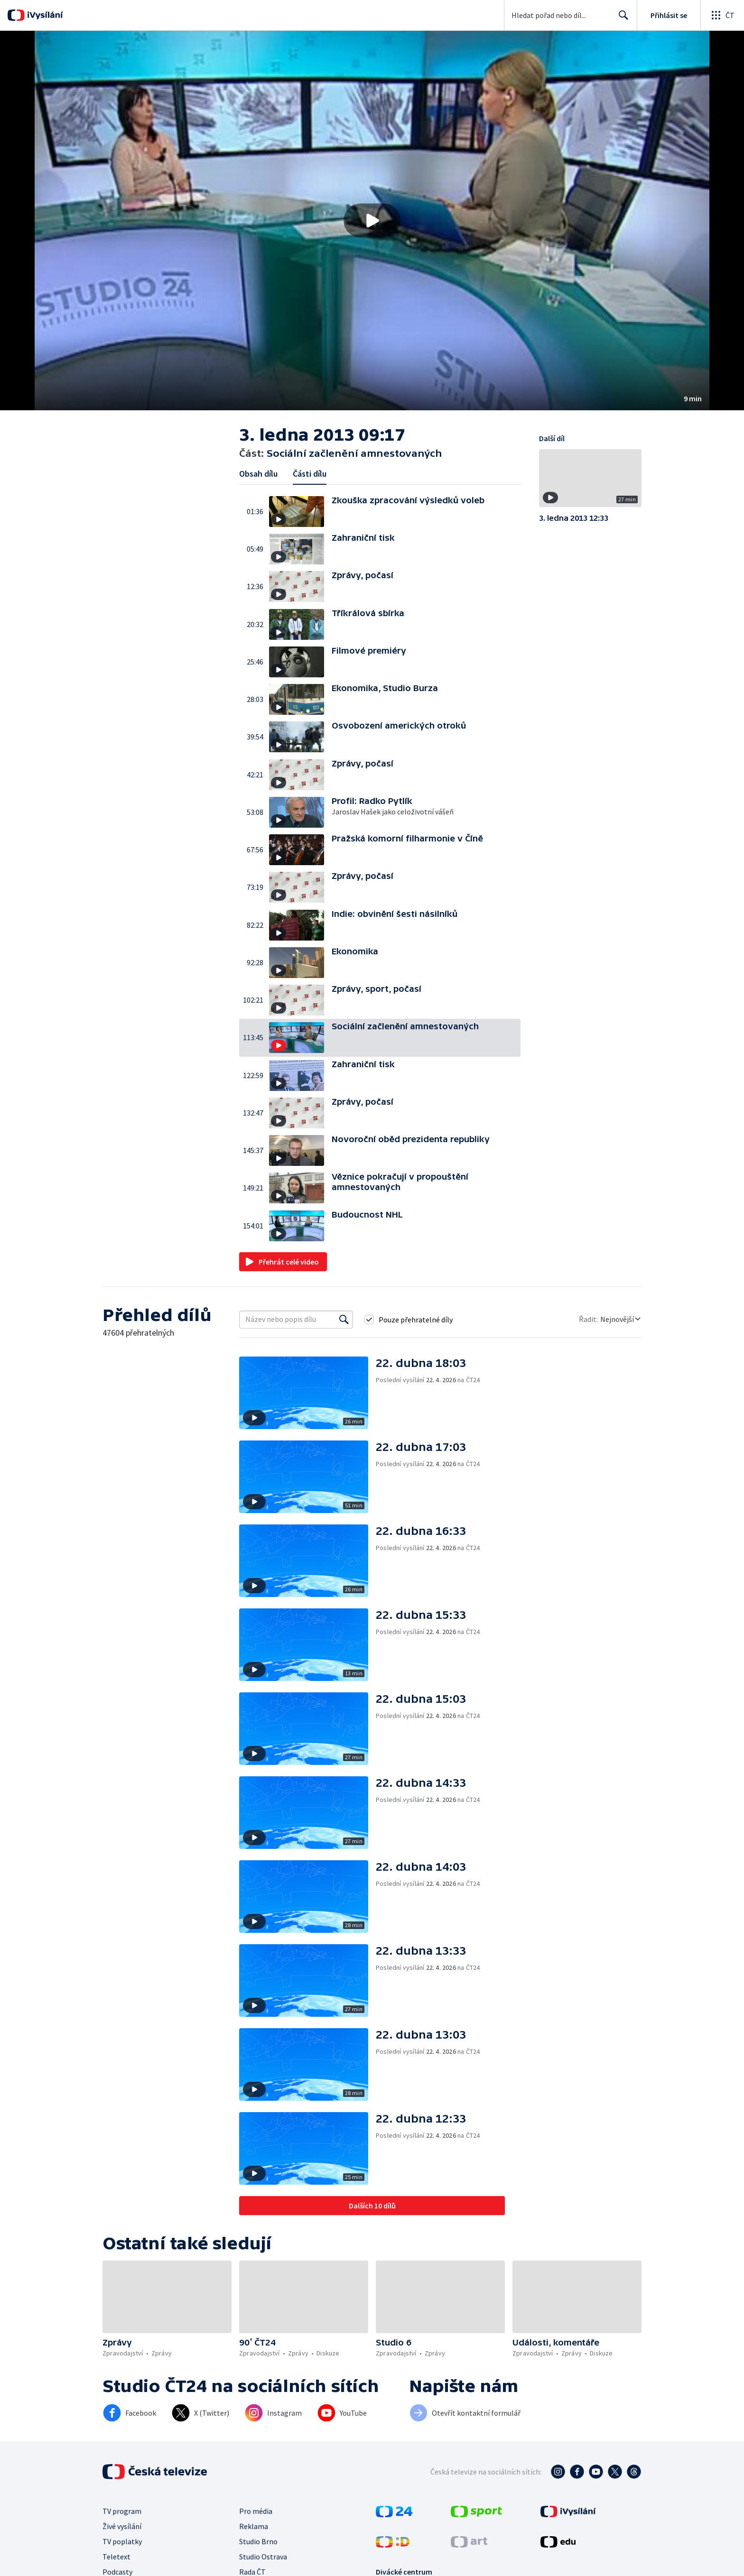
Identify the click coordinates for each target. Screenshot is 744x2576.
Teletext (116, 2556)
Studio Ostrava (263, 2556)
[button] (372, 220)
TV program (121, 2511)
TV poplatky (122, 2541)
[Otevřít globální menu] (722, 15)
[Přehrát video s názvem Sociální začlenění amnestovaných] (372, 220)
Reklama (253, 2526)
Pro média (255, 2511)
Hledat (621, 18)
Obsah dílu (258, 473)
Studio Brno (258, 2541)
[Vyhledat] (344, 1319)
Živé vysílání (121, 2526)
